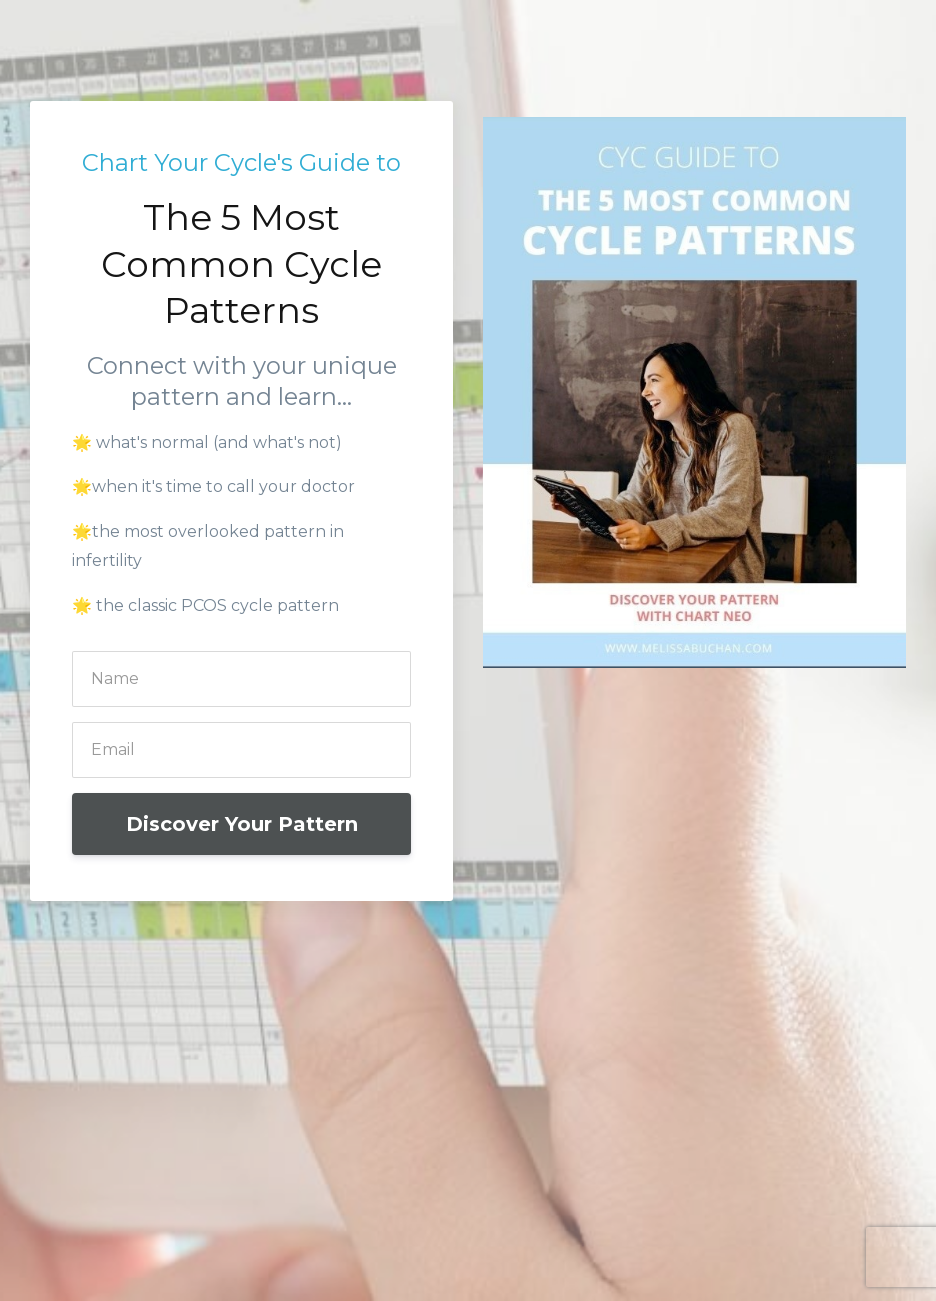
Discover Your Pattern (242, 824)
